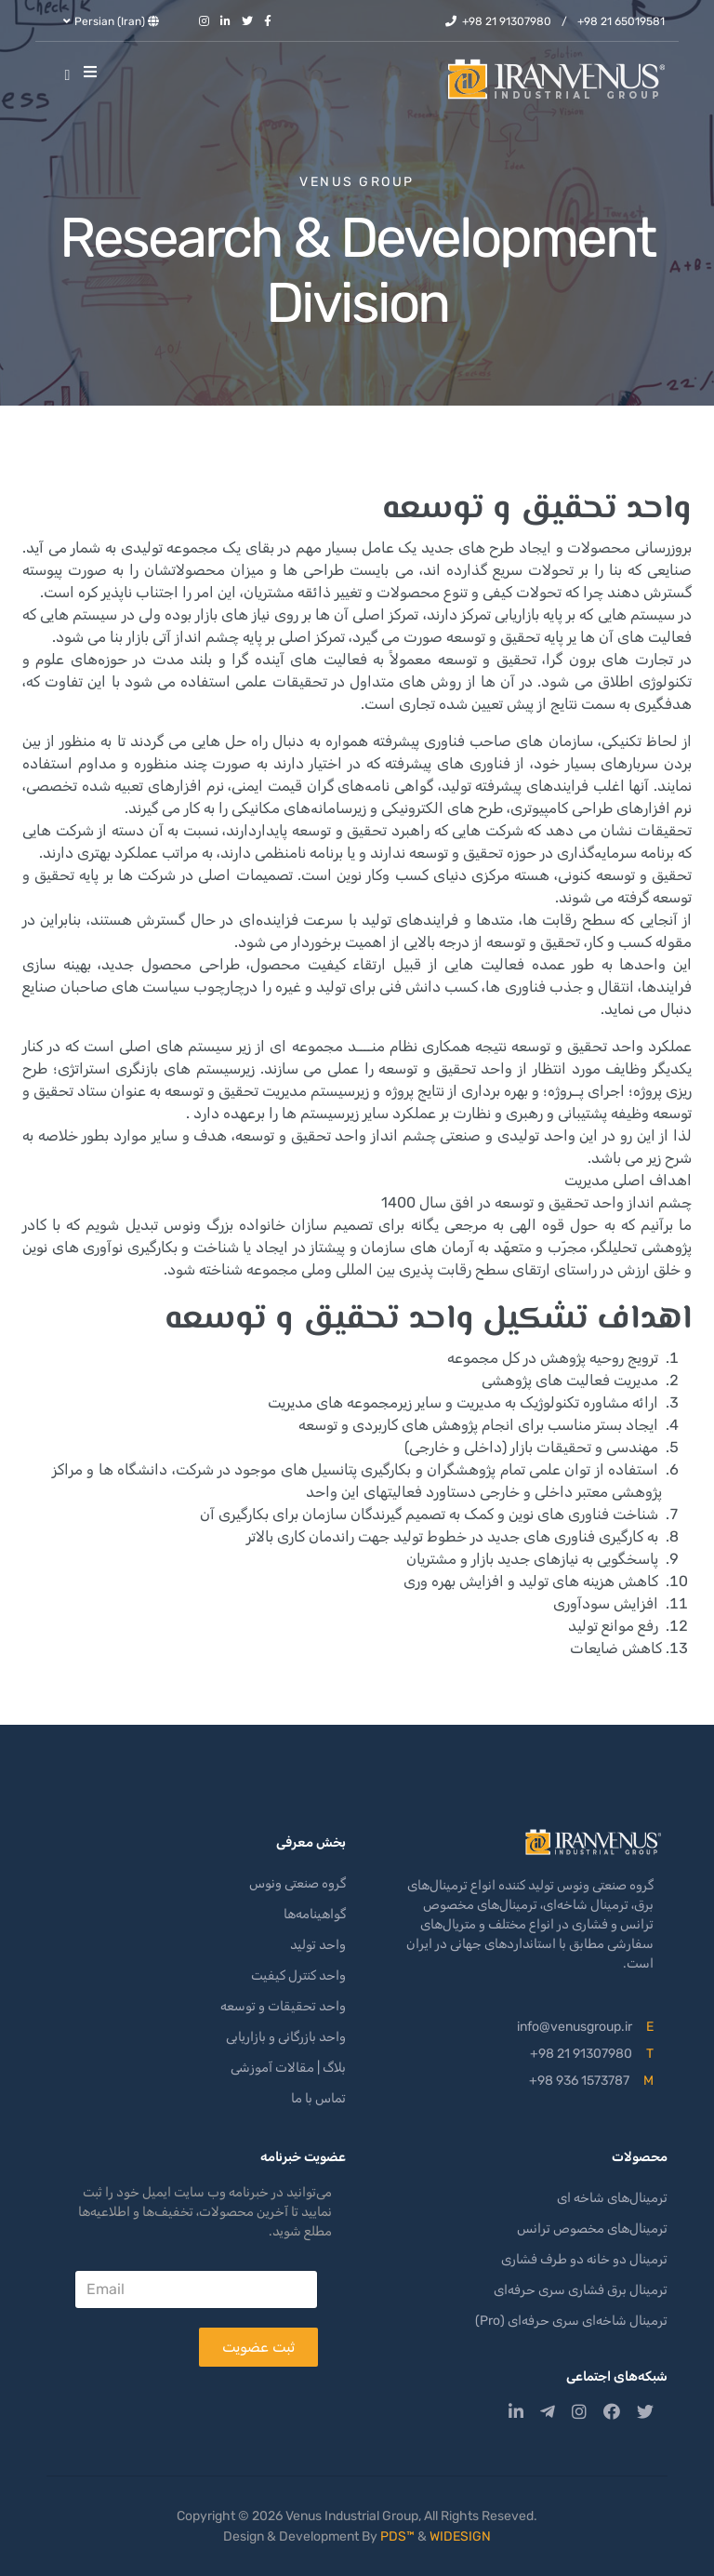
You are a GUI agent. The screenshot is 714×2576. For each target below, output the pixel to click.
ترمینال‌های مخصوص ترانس (592, 2228)
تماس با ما (318, 2098)
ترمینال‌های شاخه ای (612, 2198)
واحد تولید (318, 1945)
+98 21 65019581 (621, 21)
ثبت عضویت (258, 2347)
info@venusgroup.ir (574, 2027)
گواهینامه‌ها (315, 1914)
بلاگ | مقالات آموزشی (288, 2067)
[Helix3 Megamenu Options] (95, 73)
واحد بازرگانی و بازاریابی (286, 2037)
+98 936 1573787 (579, 2081)
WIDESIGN (460, 2536)
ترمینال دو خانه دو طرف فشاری (584, 2259)
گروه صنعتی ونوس (297, 1883)
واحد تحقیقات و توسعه (283, 2006)
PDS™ (397, 2536)
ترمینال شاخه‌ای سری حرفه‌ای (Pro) (571, 2321)
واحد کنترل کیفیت (298, 1975)
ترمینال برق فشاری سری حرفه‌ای (581, 2290)
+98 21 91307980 (506, 21)
